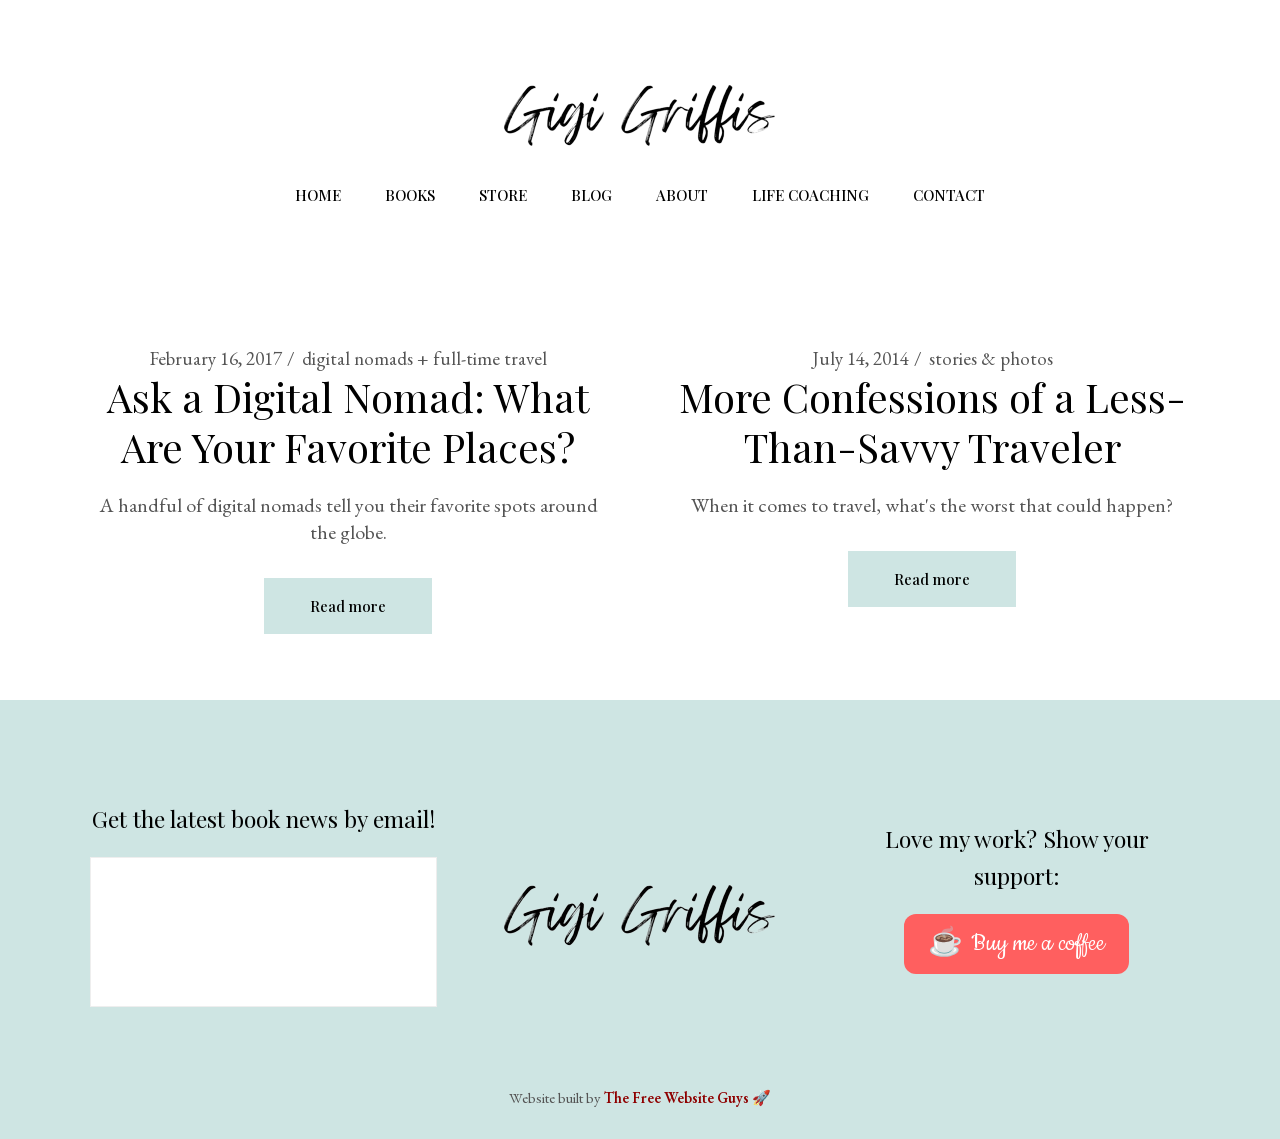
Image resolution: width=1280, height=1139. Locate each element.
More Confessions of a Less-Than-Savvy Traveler (932, 421)
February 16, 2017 (216, 358)
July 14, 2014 (860, 358)
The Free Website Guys (676, 1097)
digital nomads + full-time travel (424, 358)
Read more (348, 606)
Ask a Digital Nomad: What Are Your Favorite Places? (348, 421)
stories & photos (991, 358)
